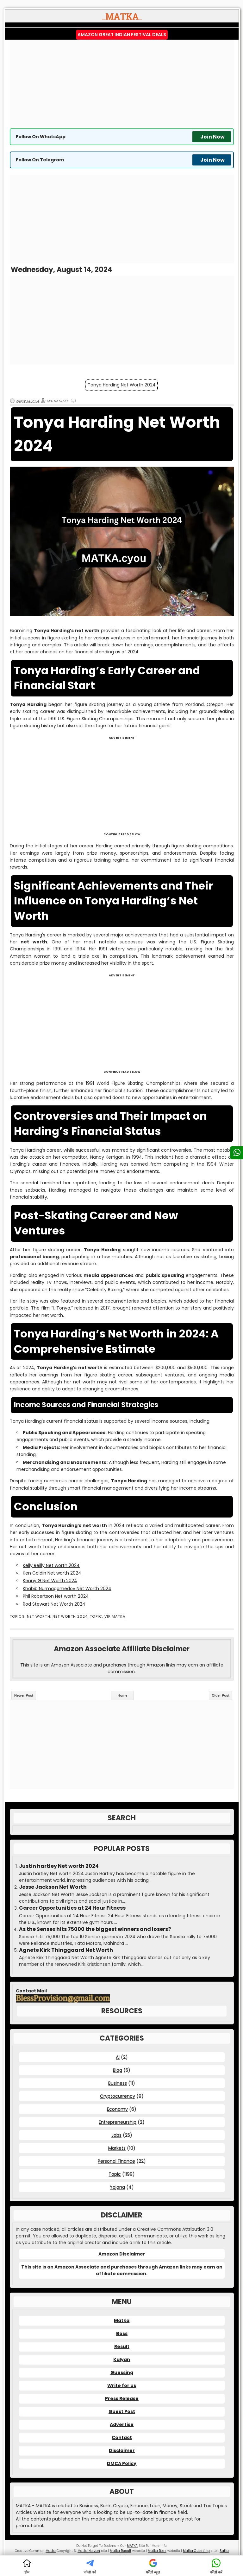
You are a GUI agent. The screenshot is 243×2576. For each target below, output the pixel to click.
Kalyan (121, 2359)
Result (121, 2346)
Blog (117, 2070)
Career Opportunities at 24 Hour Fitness (72, 1908)
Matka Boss (157, 2550)
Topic (96, 1616)
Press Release (122, 2398)
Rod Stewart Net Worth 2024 (54, 1604)
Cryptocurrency (117, 2096)
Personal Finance (116, 2161)
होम (26, 2566)
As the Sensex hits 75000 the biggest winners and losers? (95, 1929)
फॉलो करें (90, 2566)
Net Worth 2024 (70, 1616)
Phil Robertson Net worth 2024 (56, 1596)
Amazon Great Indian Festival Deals (122, 34)
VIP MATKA (114, 1616)
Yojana (117, 2187)
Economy (117, 2109)
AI (118, 2057)
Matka (121, 2320)
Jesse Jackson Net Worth (53, 1887)
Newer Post (23, 1695)
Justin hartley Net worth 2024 (59, 1866)
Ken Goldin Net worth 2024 (52, 1573)
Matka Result (120, 2550)
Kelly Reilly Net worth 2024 (51, 1565)
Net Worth (38, 1616)
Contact (122, 2437)
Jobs (116, 2135)
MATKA (132, 2545)
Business (117, 2083)
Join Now (212, 136)
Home (123, 1695)
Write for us (121, 2385)
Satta (224, 2550)
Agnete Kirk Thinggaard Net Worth (66, 1950)
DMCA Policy (121, 2463)
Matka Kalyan (89, 2550)
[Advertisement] (122, 84)
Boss (122, 2333)
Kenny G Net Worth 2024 (50, 1580)
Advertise (122, 2424)
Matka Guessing (196, 2550)
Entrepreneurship (117, 2122)
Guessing (121, 2372)
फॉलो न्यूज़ (153, 2566)
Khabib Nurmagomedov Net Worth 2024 (67, 1588)
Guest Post (122, 2411)
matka (98, 2519)
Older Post (220, 1695)
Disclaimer (122, 2450)
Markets (117, 2148)
